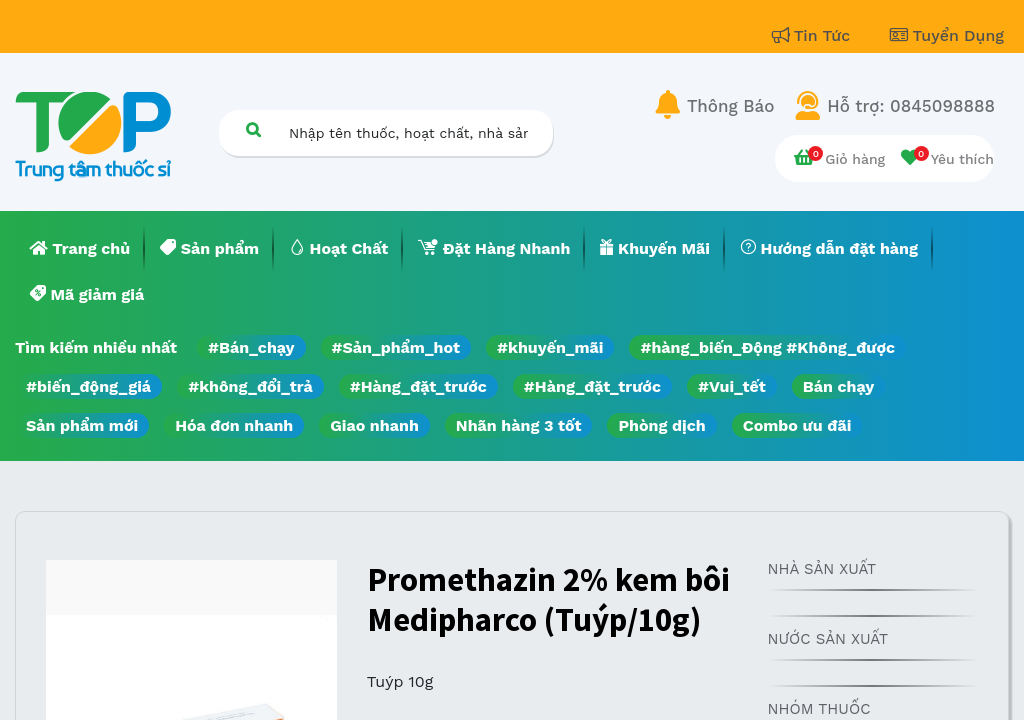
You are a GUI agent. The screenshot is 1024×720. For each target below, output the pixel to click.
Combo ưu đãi (797, 425)
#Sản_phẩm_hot (396, 347)
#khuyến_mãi (550, 347)
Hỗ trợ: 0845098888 (911, 106)
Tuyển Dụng (947, 35)
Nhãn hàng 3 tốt (519, 425)
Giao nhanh (374, 425)
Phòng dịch (661, 425)
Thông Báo (730, 106)
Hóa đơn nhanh (234, 425)
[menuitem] (80, 249)
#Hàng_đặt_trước (418, 386)
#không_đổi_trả (250, 386)
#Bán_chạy (251, 347)
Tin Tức (814, 35)
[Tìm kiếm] (253, 129)
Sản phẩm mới (82, 425)
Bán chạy (838, 386)
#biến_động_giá (88, 386)
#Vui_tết (732, 386)
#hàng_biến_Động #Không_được (767, 347)
